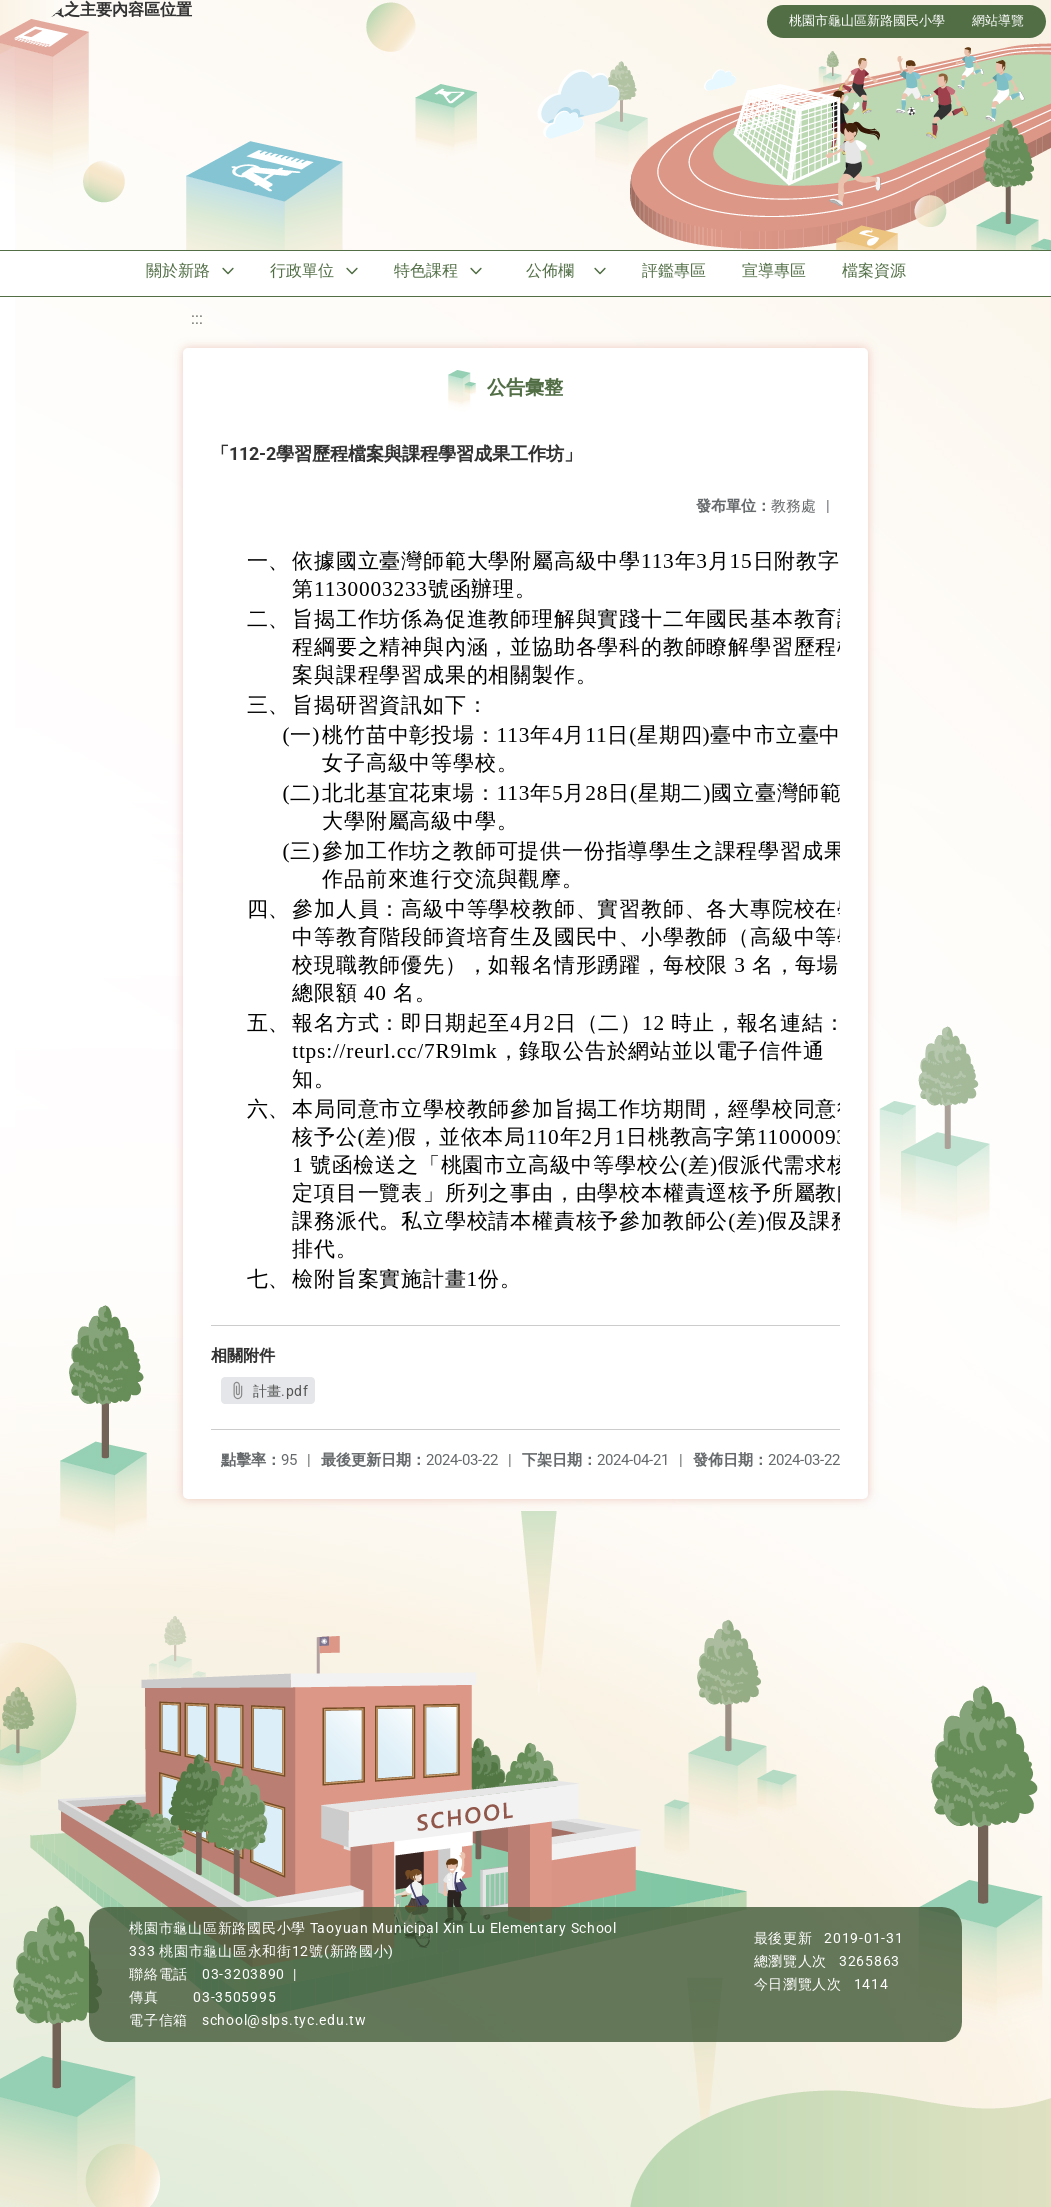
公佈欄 (550, 270)
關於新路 (178, 270)
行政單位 (302, 270)
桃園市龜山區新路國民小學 (867, 20)
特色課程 (426, 270)
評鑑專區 (674, 270)
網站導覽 (998, 20)
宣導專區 (774, 270)
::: (197, 318)
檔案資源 (874, 270)
